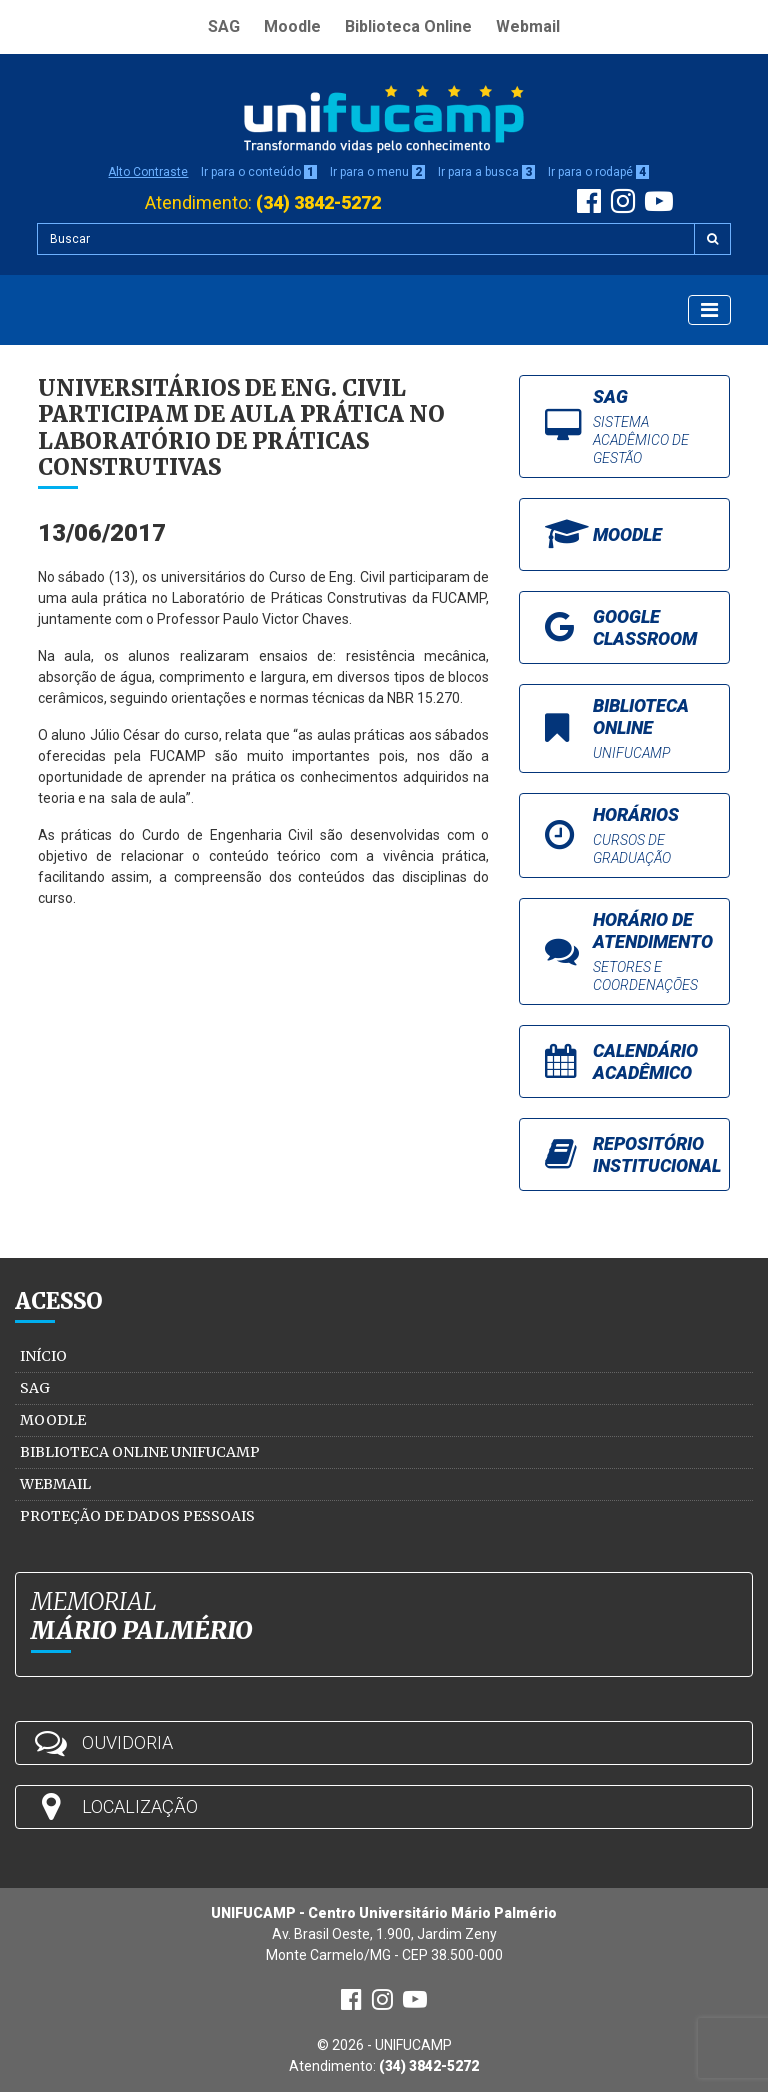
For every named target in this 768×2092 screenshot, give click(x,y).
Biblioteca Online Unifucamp (140, 1452)
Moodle (292, 26)
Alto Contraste (148, 172)
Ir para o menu (377, 172)
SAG (224, 26)
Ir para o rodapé (598, 172)
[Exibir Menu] (709, 310)
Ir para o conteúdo (259, 172)
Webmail (528, 26)
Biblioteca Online (408, 26)
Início (43, 1356)
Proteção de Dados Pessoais (137, 1516)
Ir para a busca (486, 172)
